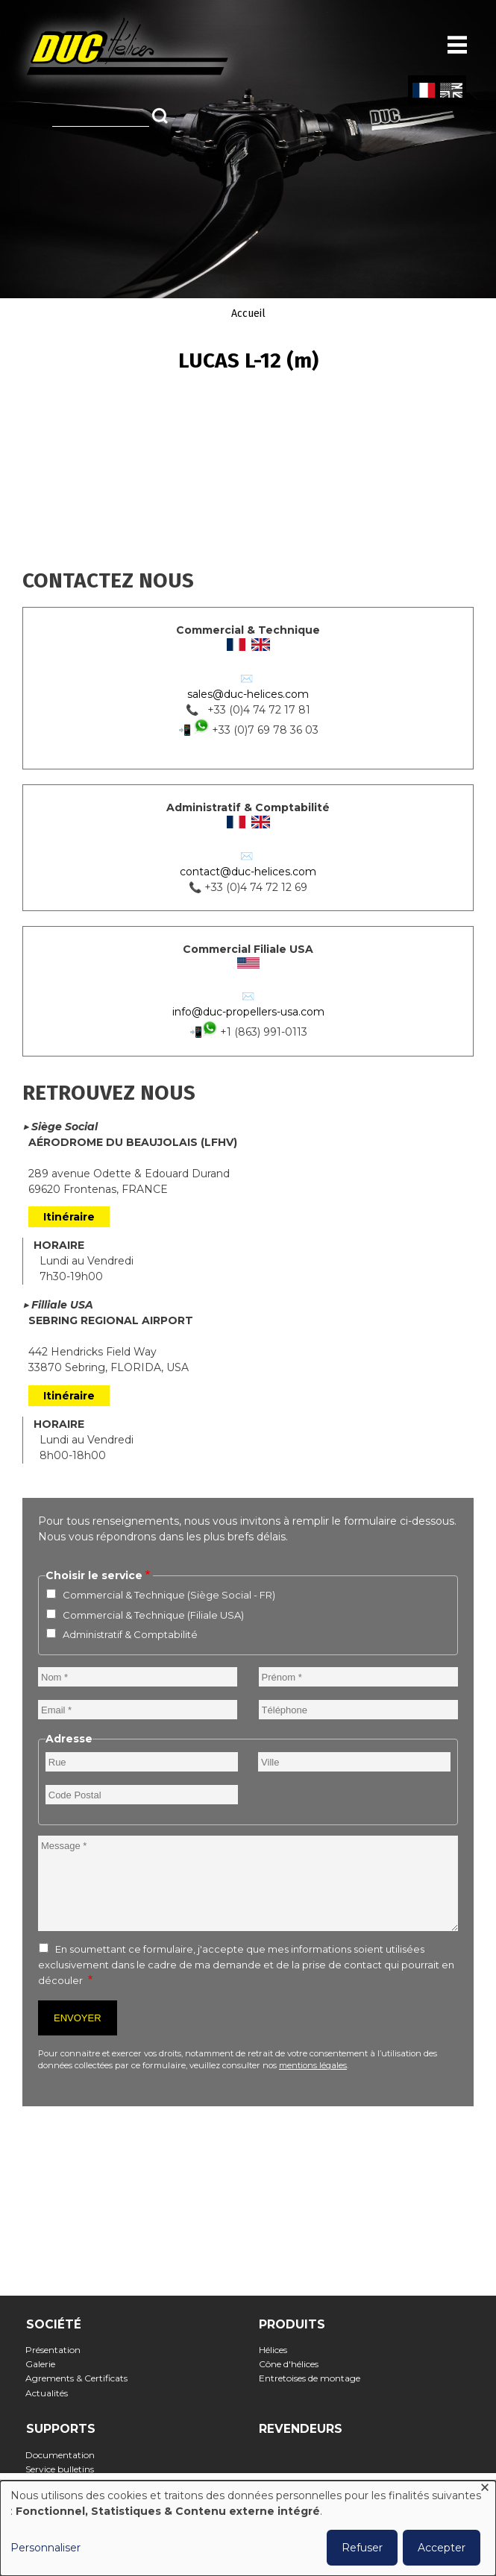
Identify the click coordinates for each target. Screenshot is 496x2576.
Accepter (441, 2547)
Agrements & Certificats (81, 2378)
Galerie (45, 2363)
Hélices (277, 2349)
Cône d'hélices (293, 2363)
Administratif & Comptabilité (130, 1634)
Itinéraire (69, 1217)
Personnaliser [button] (45, 2547)
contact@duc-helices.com (248, 871)
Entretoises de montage (314, 2378)
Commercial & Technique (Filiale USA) (153, 1615)
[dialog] (248, 2528)
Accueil (248, 313)
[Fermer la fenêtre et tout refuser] (485, 2490)
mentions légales (313, 2065)
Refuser (362, 2547)
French (423, 91)
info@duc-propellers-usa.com (248, 1011)
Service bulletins (64, 2469)
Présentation (58, 2349)
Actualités (51, 2393)
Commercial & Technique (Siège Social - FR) (169, 1595)
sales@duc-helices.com (248, 694)
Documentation (65, 2454)
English (449, 91)
